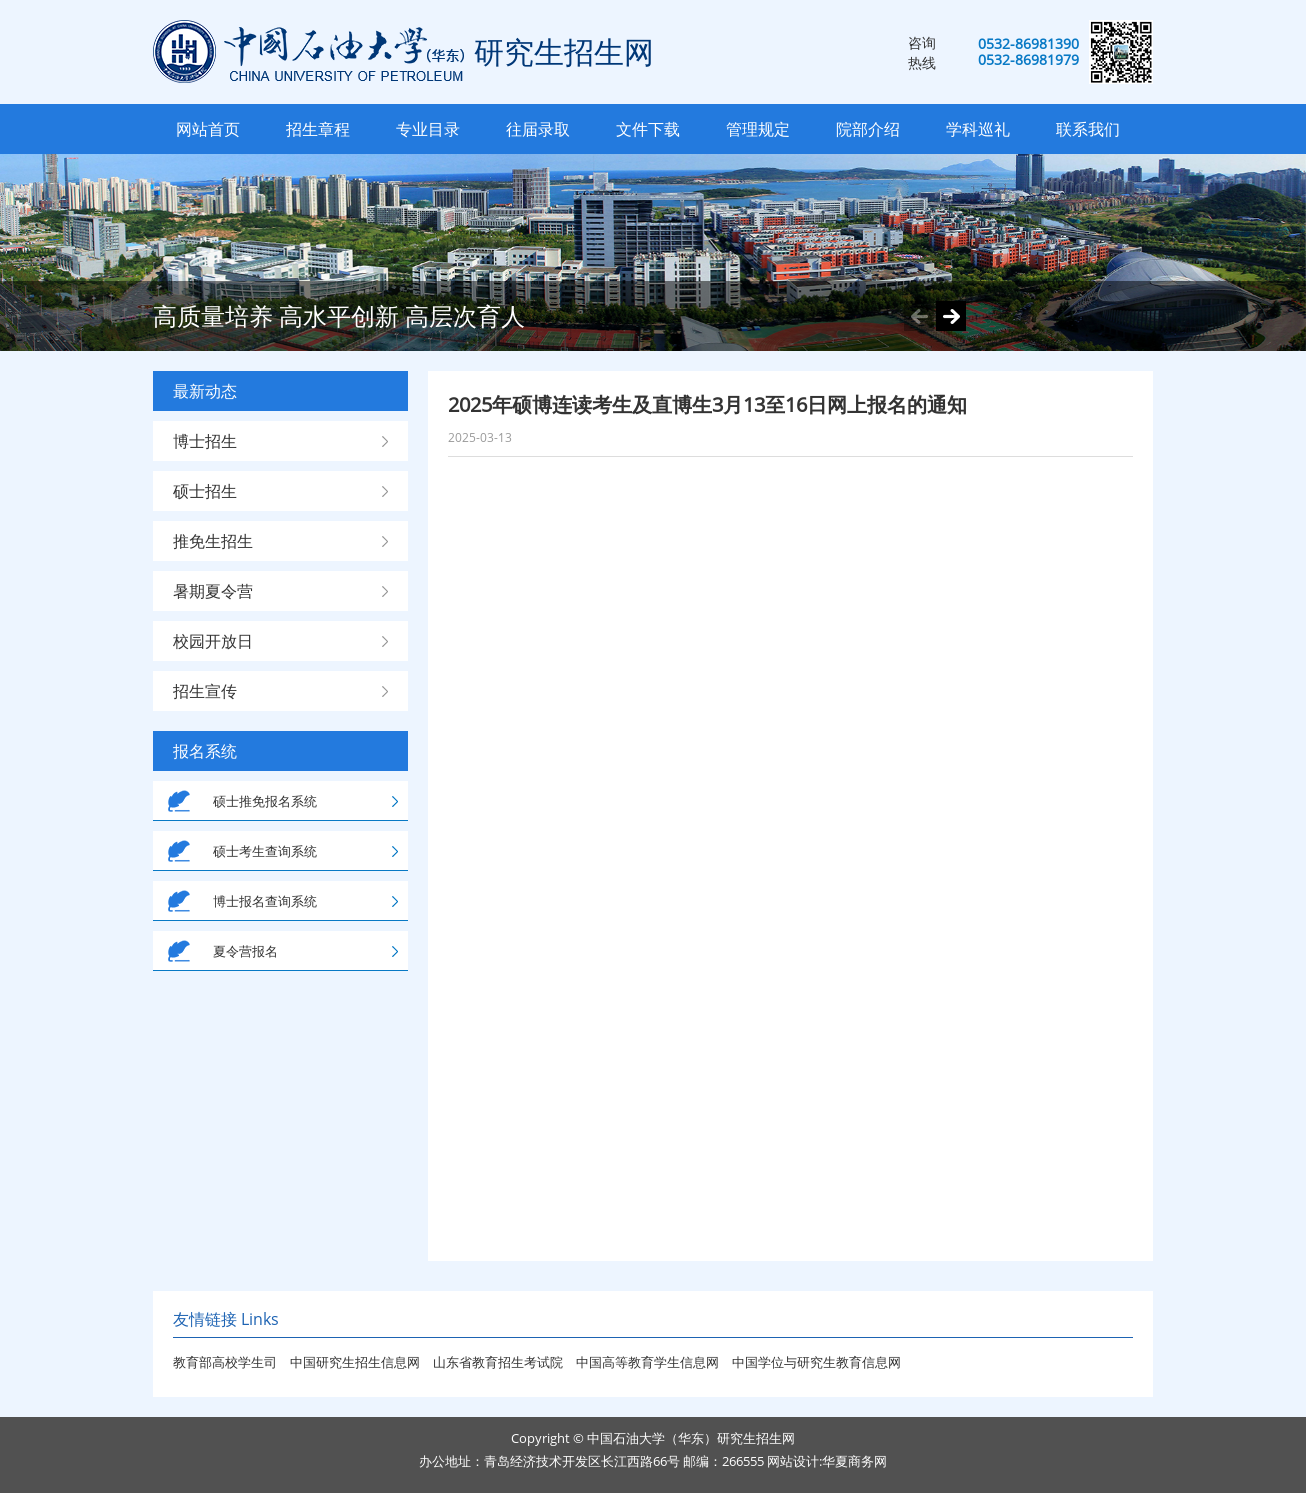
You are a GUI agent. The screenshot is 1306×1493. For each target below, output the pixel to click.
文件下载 (648, 129)
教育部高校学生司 (225, 1362)
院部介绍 (868, 129)
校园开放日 (213, 641)
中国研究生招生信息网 (356, 1362)
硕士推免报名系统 (265, 801)
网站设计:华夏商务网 (827, 1461)
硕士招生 (205, 491)
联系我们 (1088, 129)
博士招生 (205, 441)
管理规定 (758, 129)
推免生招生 (213, 541)
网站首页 (208, 129)
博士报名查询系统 (265, 901)
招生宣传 (205, 691)
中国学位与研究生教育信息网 (816, 1362)
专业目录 (428, 129)
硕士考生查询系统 (265, 851)
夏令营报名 (245, 951)
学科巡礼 (978, 129)
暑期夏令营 (213, 591)
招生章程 (318, 129)
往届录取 (538, 129)
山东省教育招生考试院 (499, 1362)
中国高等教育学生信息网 (649, 1362)
